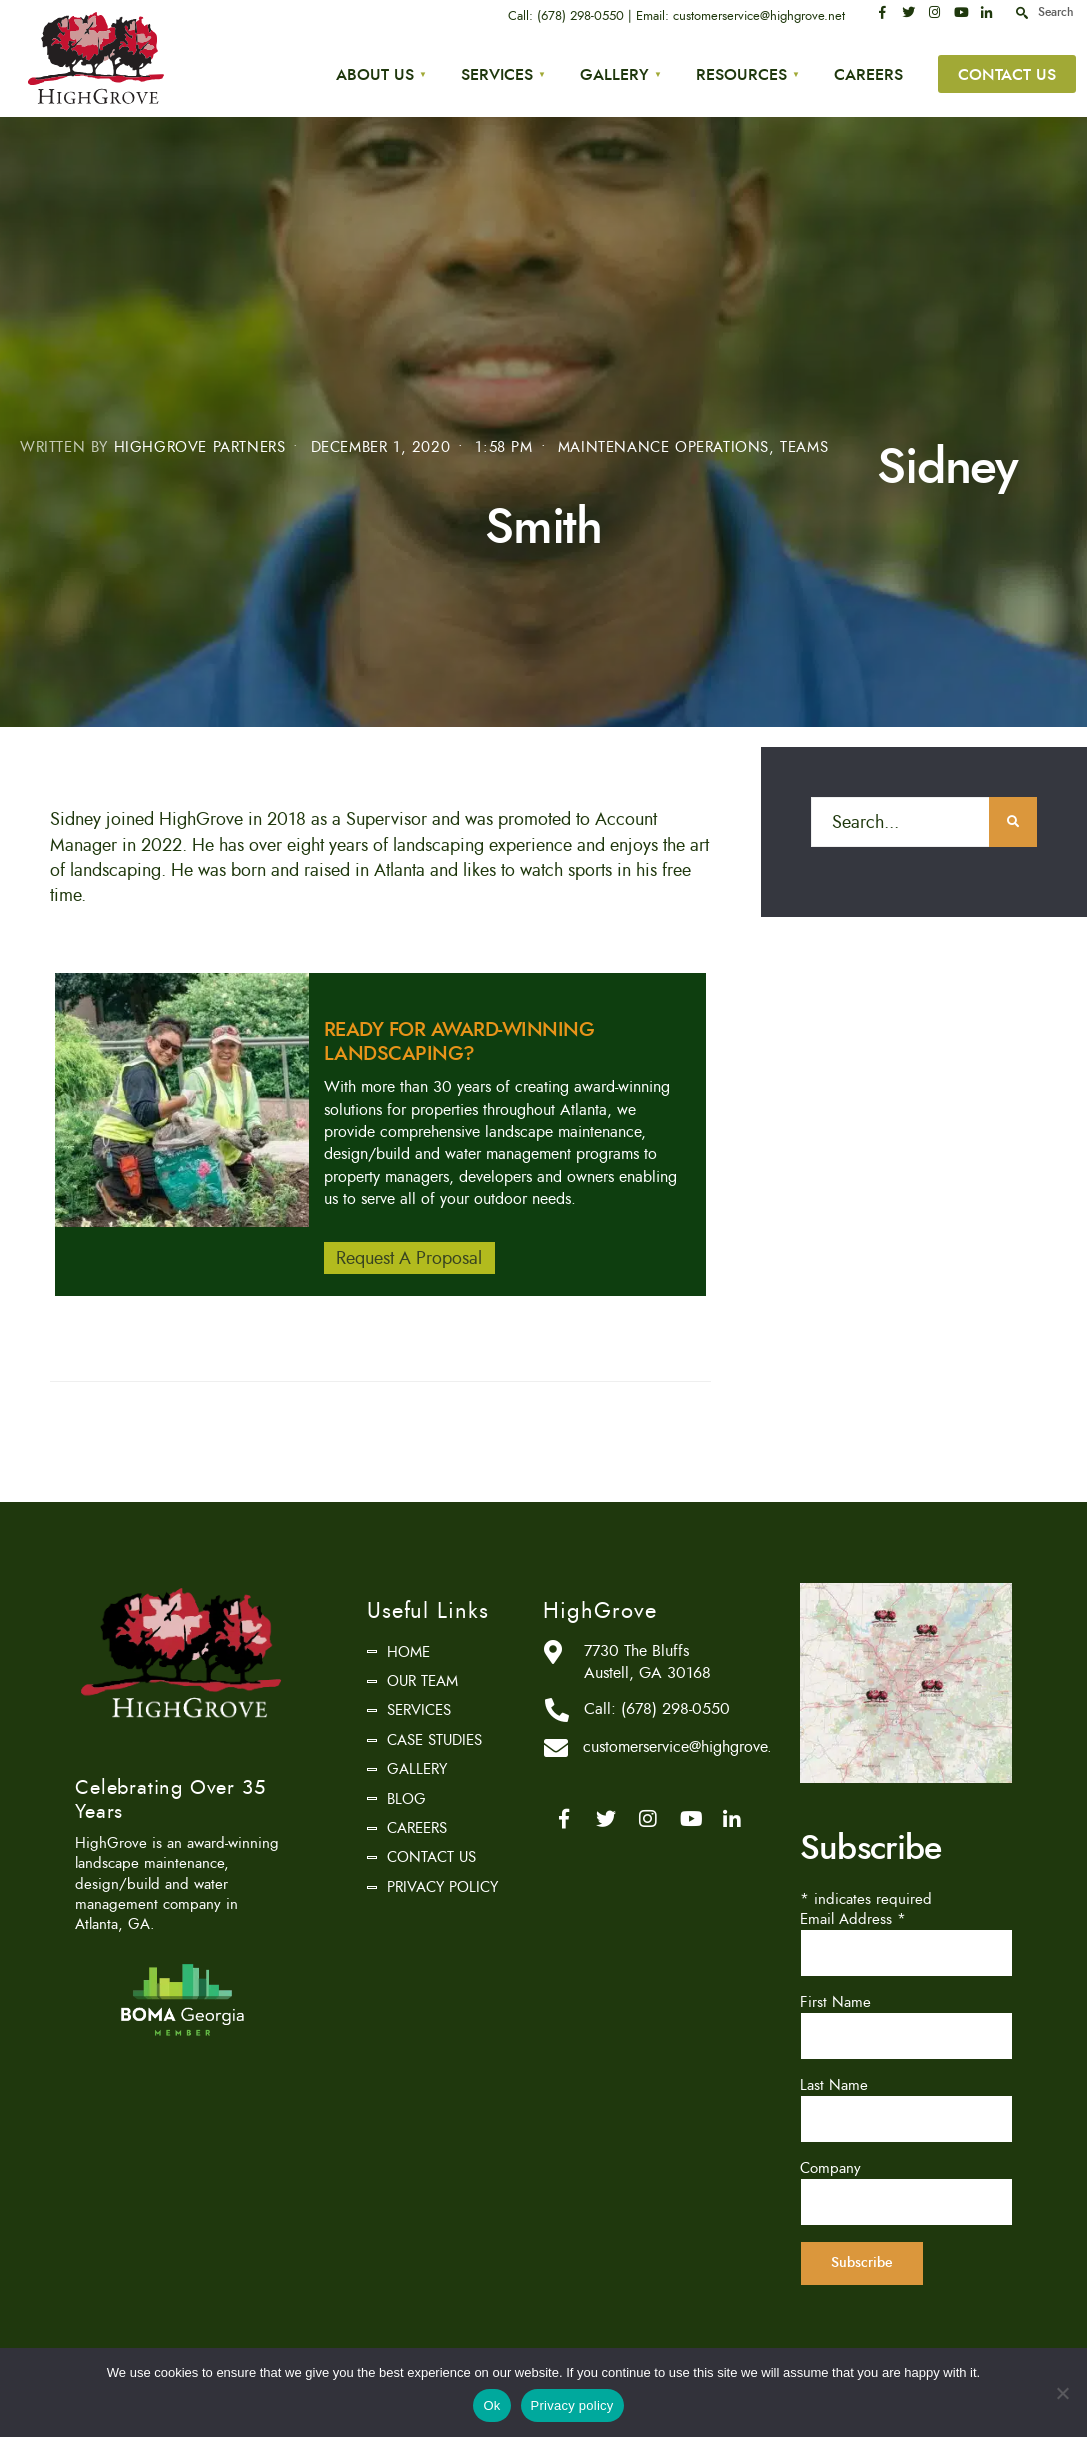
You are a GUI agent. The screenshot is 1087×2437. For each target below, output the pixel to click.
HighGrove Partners (200, 444)
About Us (375, 74)
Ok (491, 2405)
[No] (1062, 2393)
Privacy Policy (442, 1884)
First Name (835, 1999)
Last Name (834, 2082)
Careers (868, 74)
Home (408, 1648)
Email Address (853, 1916)
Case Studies (434, 1737)
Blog (406, 1795)
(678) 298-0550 (581, 16)
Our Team (422, 1678)
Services (497, 74)
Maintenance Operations (663, 444)
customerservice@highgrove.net (760, 16)
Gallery (614, 74)
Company (830, 2165)
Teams (804, 444)
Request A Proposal (409, 1255)
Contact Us (1007, 74)
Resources (741, 74)
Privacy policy (572, 2405)
